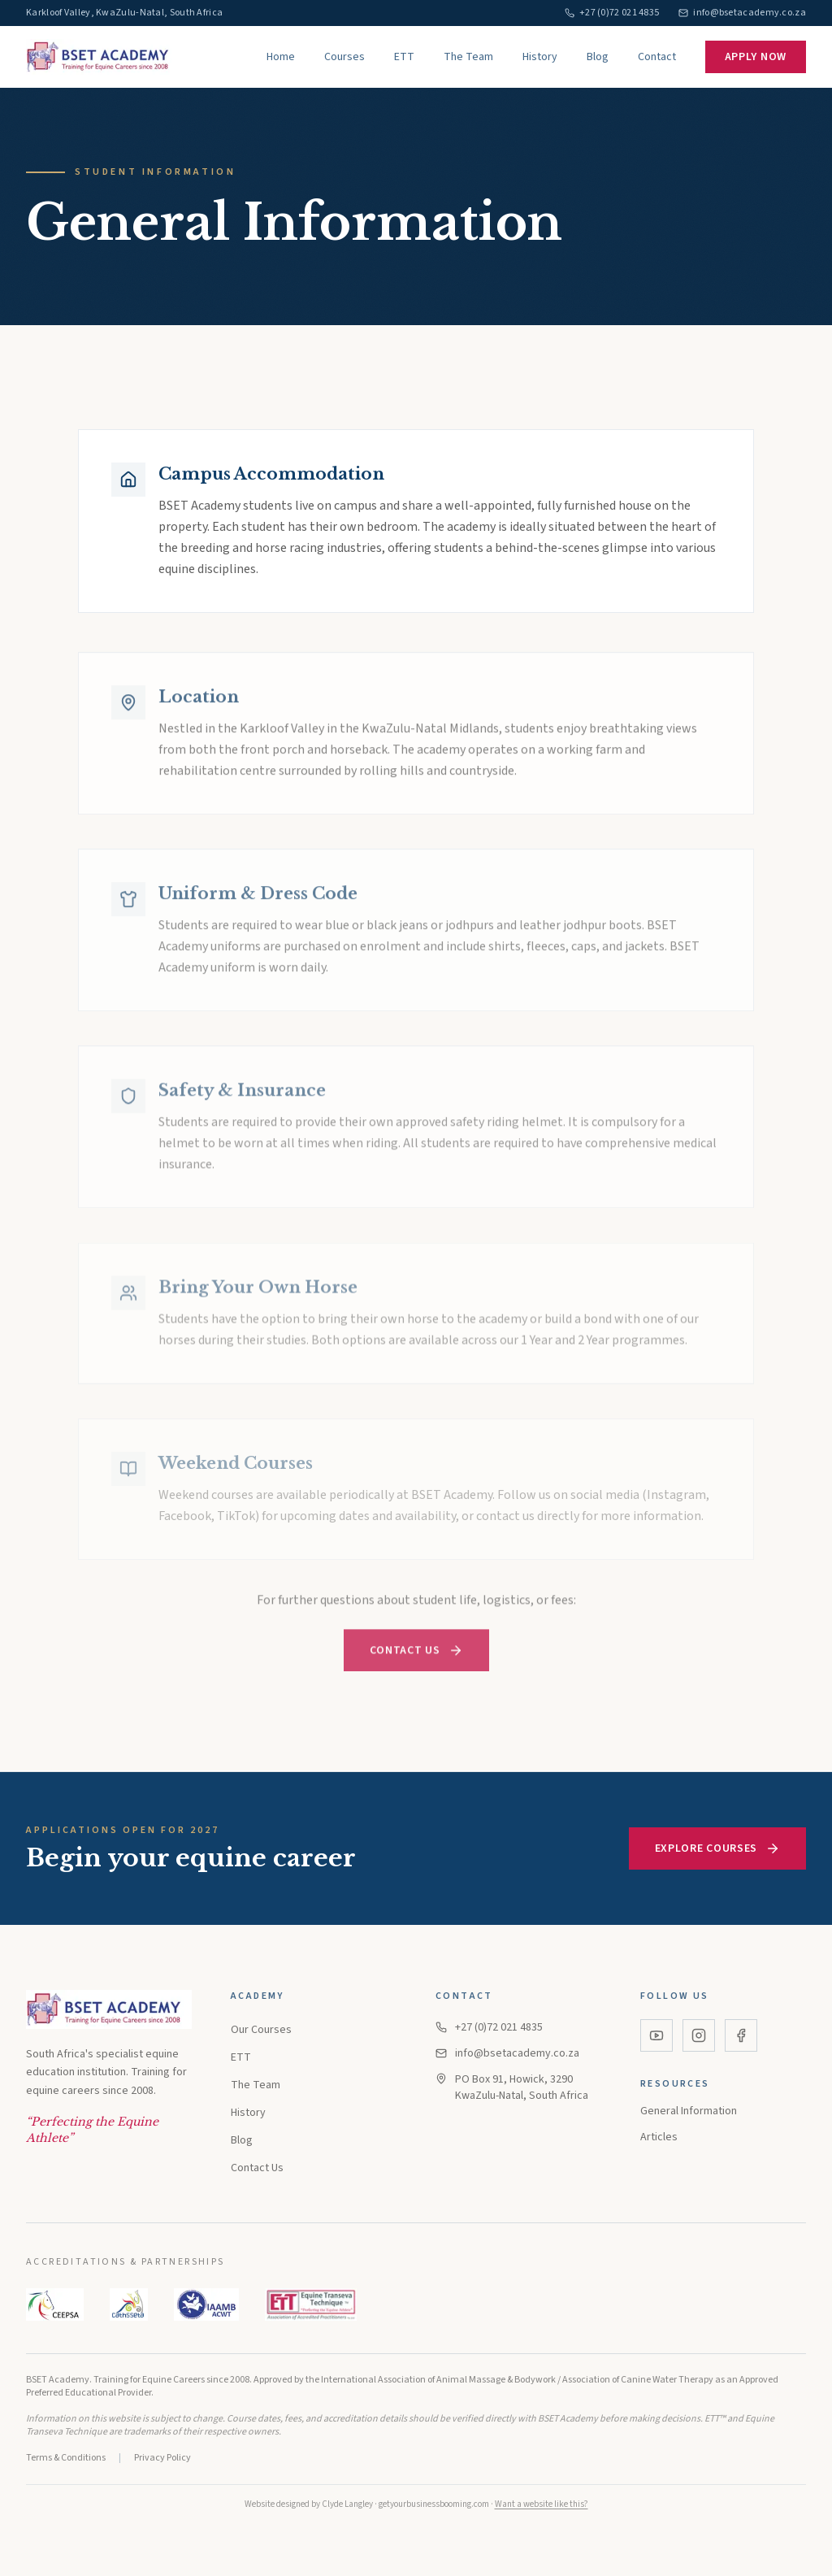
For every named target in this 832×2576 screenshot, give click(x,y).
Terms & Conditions (66, 2458)
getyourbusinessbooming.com (434, 2504)
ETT (404, 57)
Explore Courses (718, 1848)
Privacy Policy (162, 2458)
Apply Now (755, 57)
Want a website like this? (541, 2504)
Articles (659, 2137)
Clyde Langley (347, 2504)
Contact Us (416, 1658)
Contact (657, 57)
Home (280, 57)
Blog (598, 57)
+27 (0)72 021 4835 (489, 2027)
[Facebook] (741, 2035)
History (539, 57)
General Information (688, 2111)
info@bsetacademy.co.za (507, 2053)
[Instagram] (698, 2035)
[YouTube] (656, 2035)
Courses (344, 57)
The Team (468, 57)
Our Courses (261, 2030)
